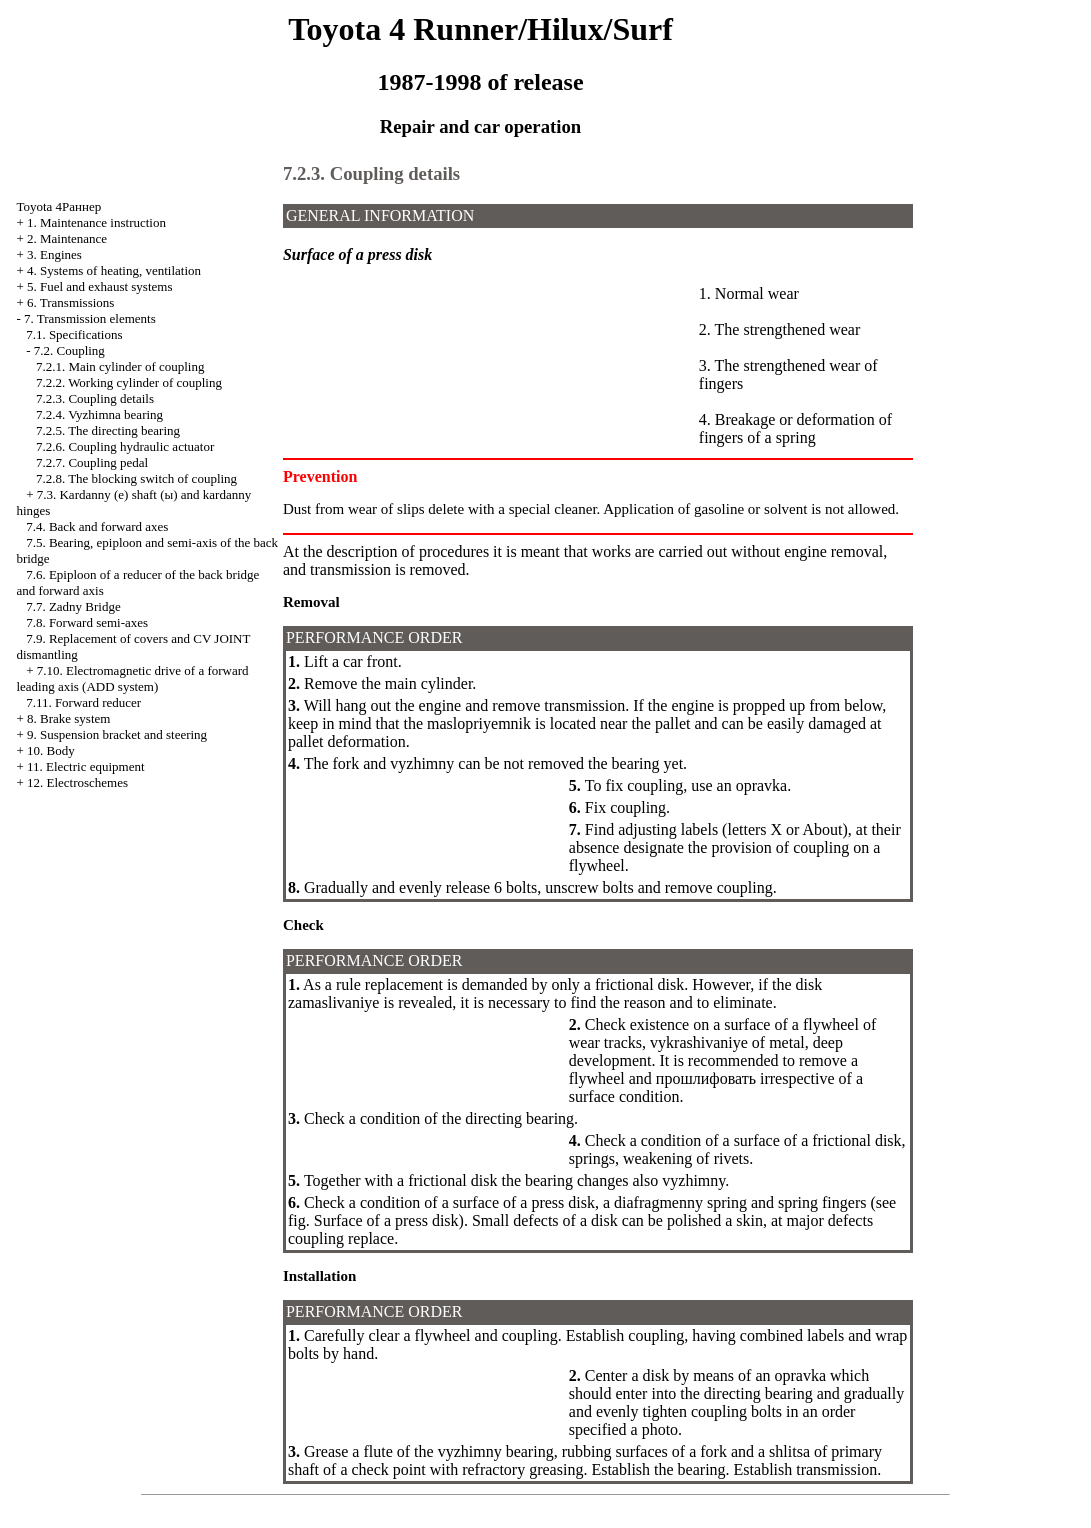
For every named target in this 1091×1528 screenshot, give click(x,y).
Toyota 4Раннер (58, 206)
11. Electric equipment (86, 766)
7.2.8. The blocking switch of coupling (136, 478)
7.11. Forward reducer (83, 702)
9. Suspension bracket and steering (117, 734)
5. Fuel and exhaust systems (100, 286)
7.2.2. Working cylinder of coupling (129, 382)
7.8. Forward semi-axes (87, 622)
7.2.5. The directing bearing (108, 430)
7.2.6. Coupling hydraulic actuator (125, 446)
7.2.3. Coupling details (95, 398)
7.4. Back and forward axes (97, 526)
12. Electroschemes (77, 782)
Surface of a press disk (386, 1220)
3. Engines (54, 254)
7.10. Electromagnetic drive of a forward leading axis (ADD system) (132, 678)
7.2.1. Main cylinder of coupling (120, 366)
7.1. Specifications (74, 334)
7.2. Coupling (69, 350)
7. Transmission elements (90, 318)
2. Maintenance (67, 238)
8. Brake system (68, 718)
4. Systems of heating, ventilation (114, 270)
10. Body (51, 750)
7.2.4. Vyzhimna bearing (99, 414)
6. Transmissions (70, 302)
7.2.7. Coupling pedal (92, 462)
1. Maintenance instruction (96, 222)
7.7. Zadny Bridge (73, 606)
